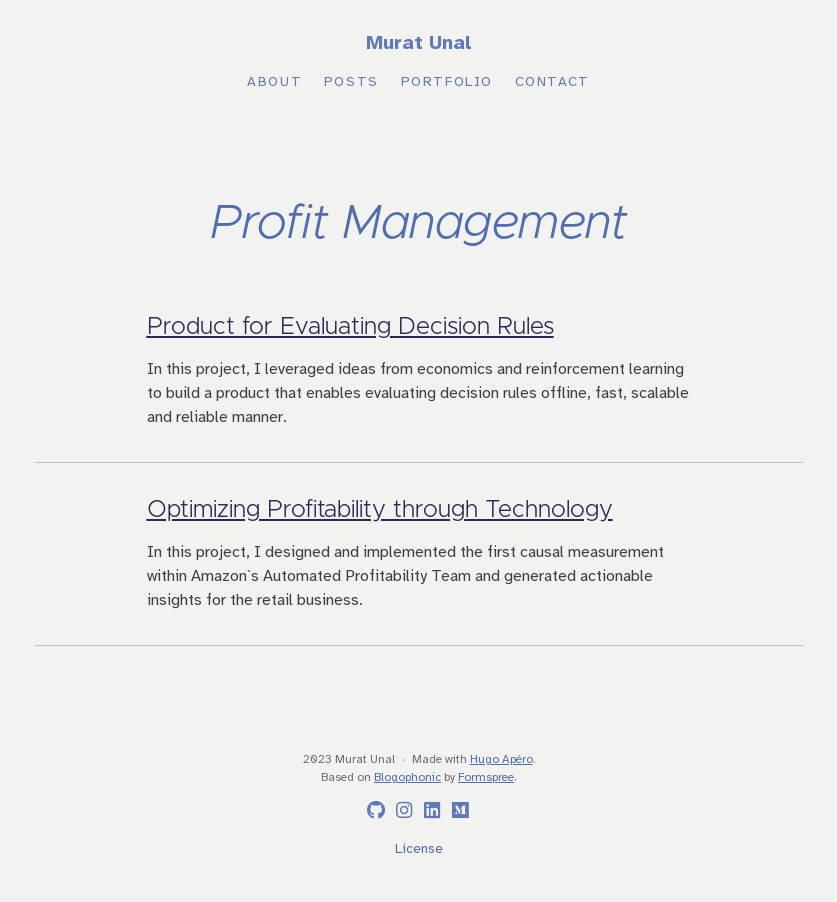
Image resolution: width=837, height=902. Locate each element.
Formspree (486, 777)
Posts (351, 82)
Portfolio (447, 82)
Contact (552, 82)
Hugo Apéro (501, 759)
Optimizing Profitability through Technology (380, 510)
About (274, 82)
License (419, 849)
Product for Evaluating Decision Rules (350, 327)
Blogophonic (407, 777)
